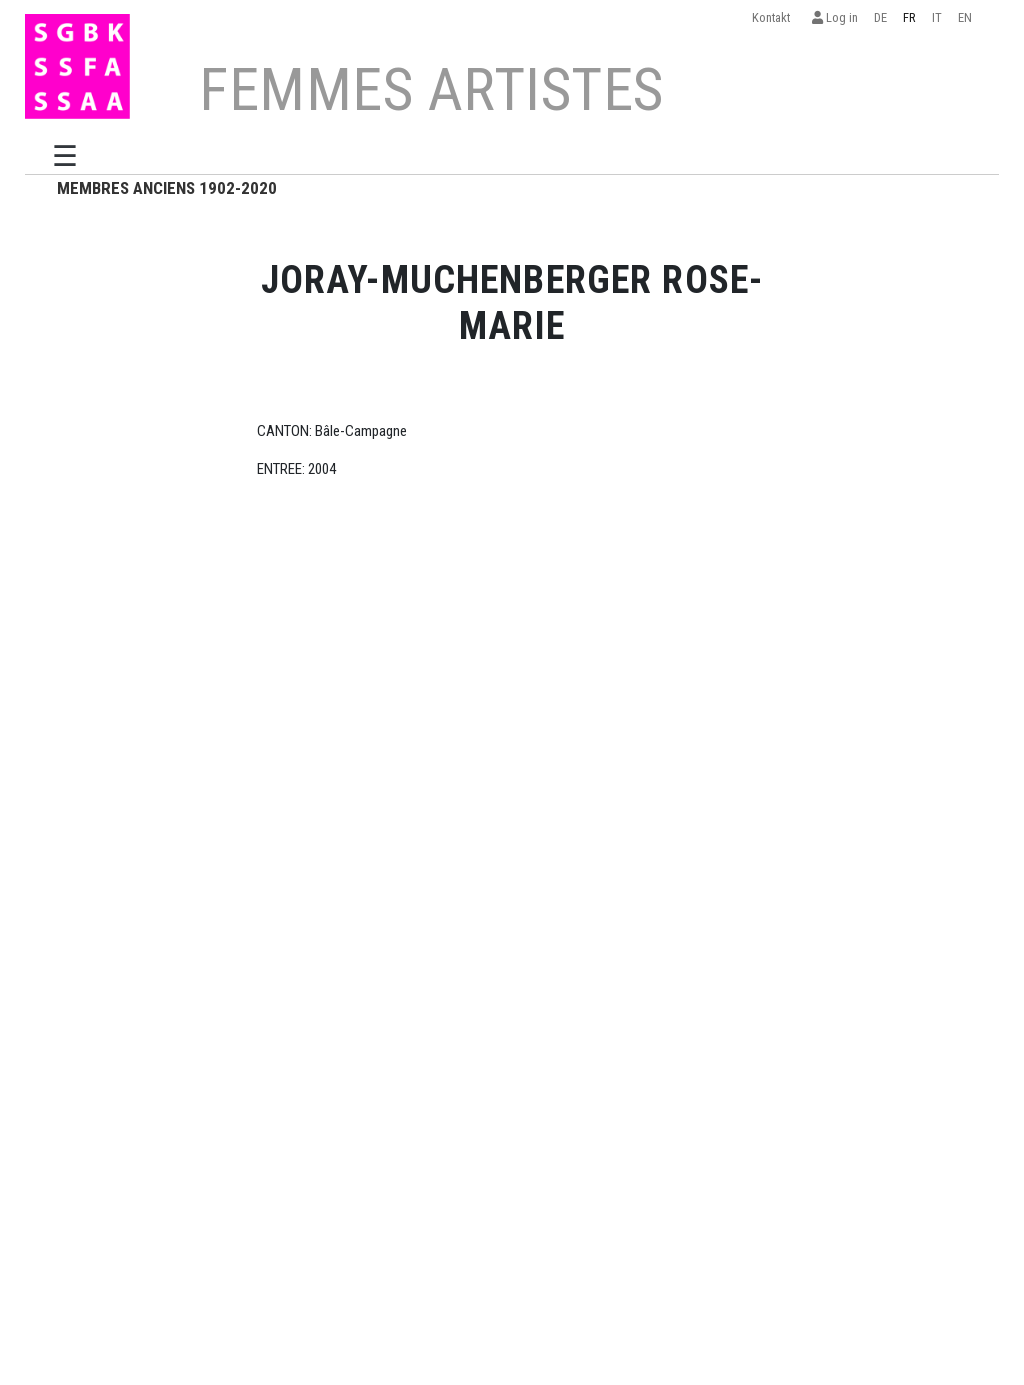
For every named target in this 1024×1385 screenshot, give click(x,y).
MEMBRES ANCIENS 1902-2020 (167, 188)
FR (909, 17)
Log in (835, 17)
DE (880, 17)
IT (937, 17)
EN (965, 17)
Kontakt (774, 17)
